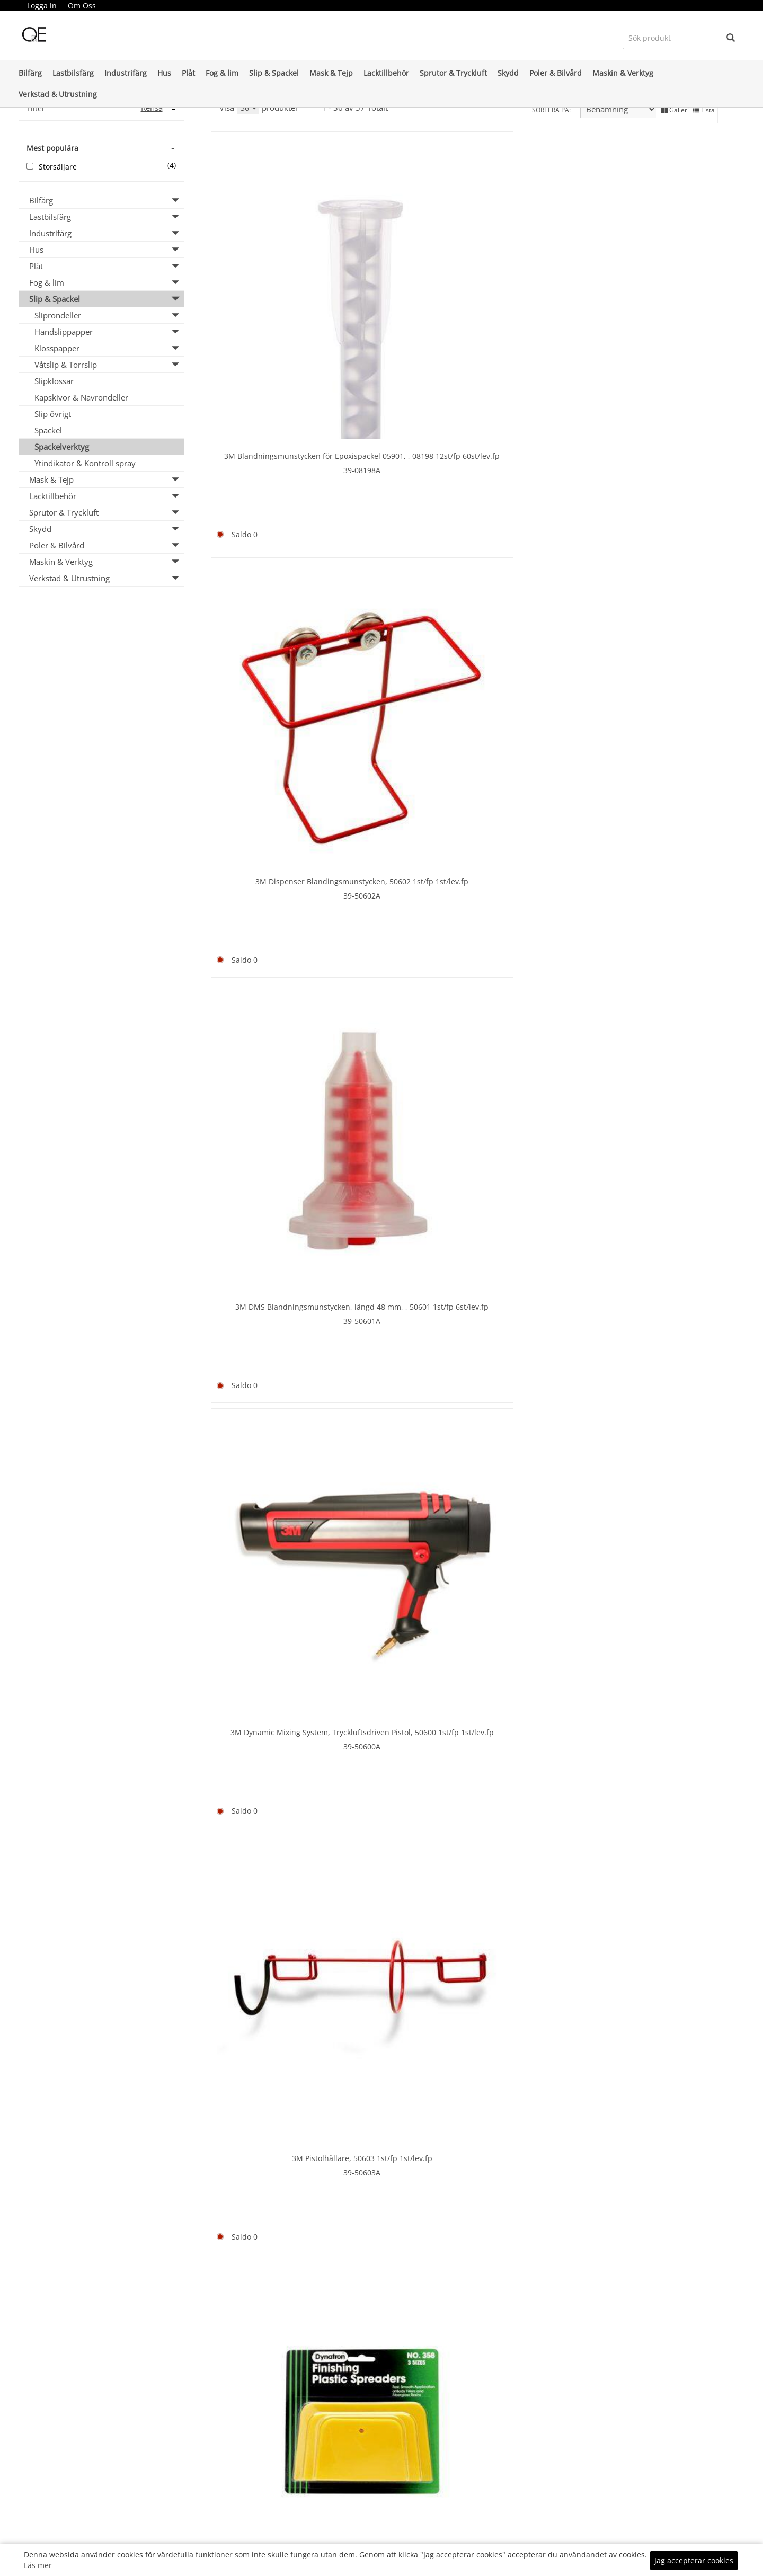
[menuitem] (41, 6)
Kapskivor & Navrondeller (81, 397)
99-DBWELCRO (656, 1845)
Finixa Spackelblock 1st (656, 2054)
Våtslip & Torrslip (65, 364)
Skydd (508, 73)
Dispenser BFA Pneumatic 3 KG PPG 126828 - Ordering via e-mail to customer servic (272, 1831)
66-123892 (272, 1574)
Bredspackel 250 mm (528, 781)
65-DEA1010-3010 (657, 1598)
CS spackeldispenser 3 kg (272, 1560)
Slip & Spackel (274, 73)
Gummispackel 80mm (528, 2313)
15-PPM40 (400, 2068)
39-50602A (400, 288)
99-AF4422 (400, 1833)
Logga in (42, 6)
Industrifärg (125, 73)
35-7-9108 (271, 1326)
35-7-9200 (528, 1326)
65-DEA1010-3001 (529, 1598)
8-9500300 (656, 795)
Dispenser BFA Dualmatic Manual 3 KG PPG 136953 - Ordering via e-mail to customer (528, 1572)
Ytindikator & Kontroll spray (85, 463)
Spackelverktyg (61, 446)
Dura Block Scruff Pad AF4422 (400, 1819)
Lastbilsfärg (73, 73)
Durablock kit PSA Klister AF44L (528, 1801)
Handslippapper (63, 331)
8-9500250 (528, 795)
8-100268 (657, 2321)
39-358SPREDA (400, 530)
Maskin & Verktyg (622, 73)
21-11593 (272, 2309)
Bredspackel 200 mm (400, 781)
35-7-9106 (528, 1067)
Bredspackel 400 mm (272, 1022)
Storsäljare (58, 167)
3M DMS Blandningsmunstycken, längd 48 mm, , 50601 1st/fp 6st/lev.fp (528, 274)
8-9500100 (656, 536)
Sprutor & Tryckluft (453, 73)
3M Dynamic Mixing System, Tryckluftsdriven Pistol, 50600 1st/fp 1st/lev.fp (656, 274)
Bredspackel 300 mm (656, 781)
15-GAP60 (656, 2068)
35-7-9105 (656, 1049)
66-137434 (528, 2328)
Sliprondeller (57, 315)
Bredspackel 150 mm (272, 781)
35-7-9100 (656, 1326)
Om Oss (82, 6)
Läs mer (38, 2565)
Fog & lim (222, 73)
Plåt (188, 73)
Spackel (48, 430)
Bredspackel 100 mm (656, 522)
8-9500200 (400, 795)
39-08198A (271, 301)
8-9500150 (272, 795)
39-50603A (271, 530)
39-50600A (656, 301)
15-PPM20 (271, 2080)
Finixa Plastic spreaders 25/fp (528, 2054)
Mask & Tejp (331, 73)
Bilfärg (30, 73)
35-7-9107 (400, 1326)
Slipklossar (54, 381)
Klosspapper (56, 348)
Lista (704, 108)
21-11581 (528, 548)
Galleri (675, 108)
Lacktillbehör (386, 73)
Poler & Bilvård (555, 73)
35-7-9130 (400, 1067)
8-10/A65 (400, 2321)
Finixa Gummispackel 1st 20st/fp (400, 2054)
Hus (164, 73)
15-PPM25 (528, 2068)
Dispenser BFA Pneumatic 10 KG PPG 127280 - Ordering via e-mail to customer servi (656, 1572)
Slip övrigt (52, 413)
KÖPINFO (501, 2533)
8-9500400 (272, 1037)
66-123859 (400, 1586)
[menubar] (61, 6)
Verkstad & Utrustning (58, 94)
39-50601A (528, 301)
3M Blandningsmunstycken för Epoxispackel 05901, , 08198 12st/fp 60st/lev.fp (272, 274)
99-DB (528, 1815)
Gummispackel (272, 2295)
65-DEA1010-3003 (272, 1857)
